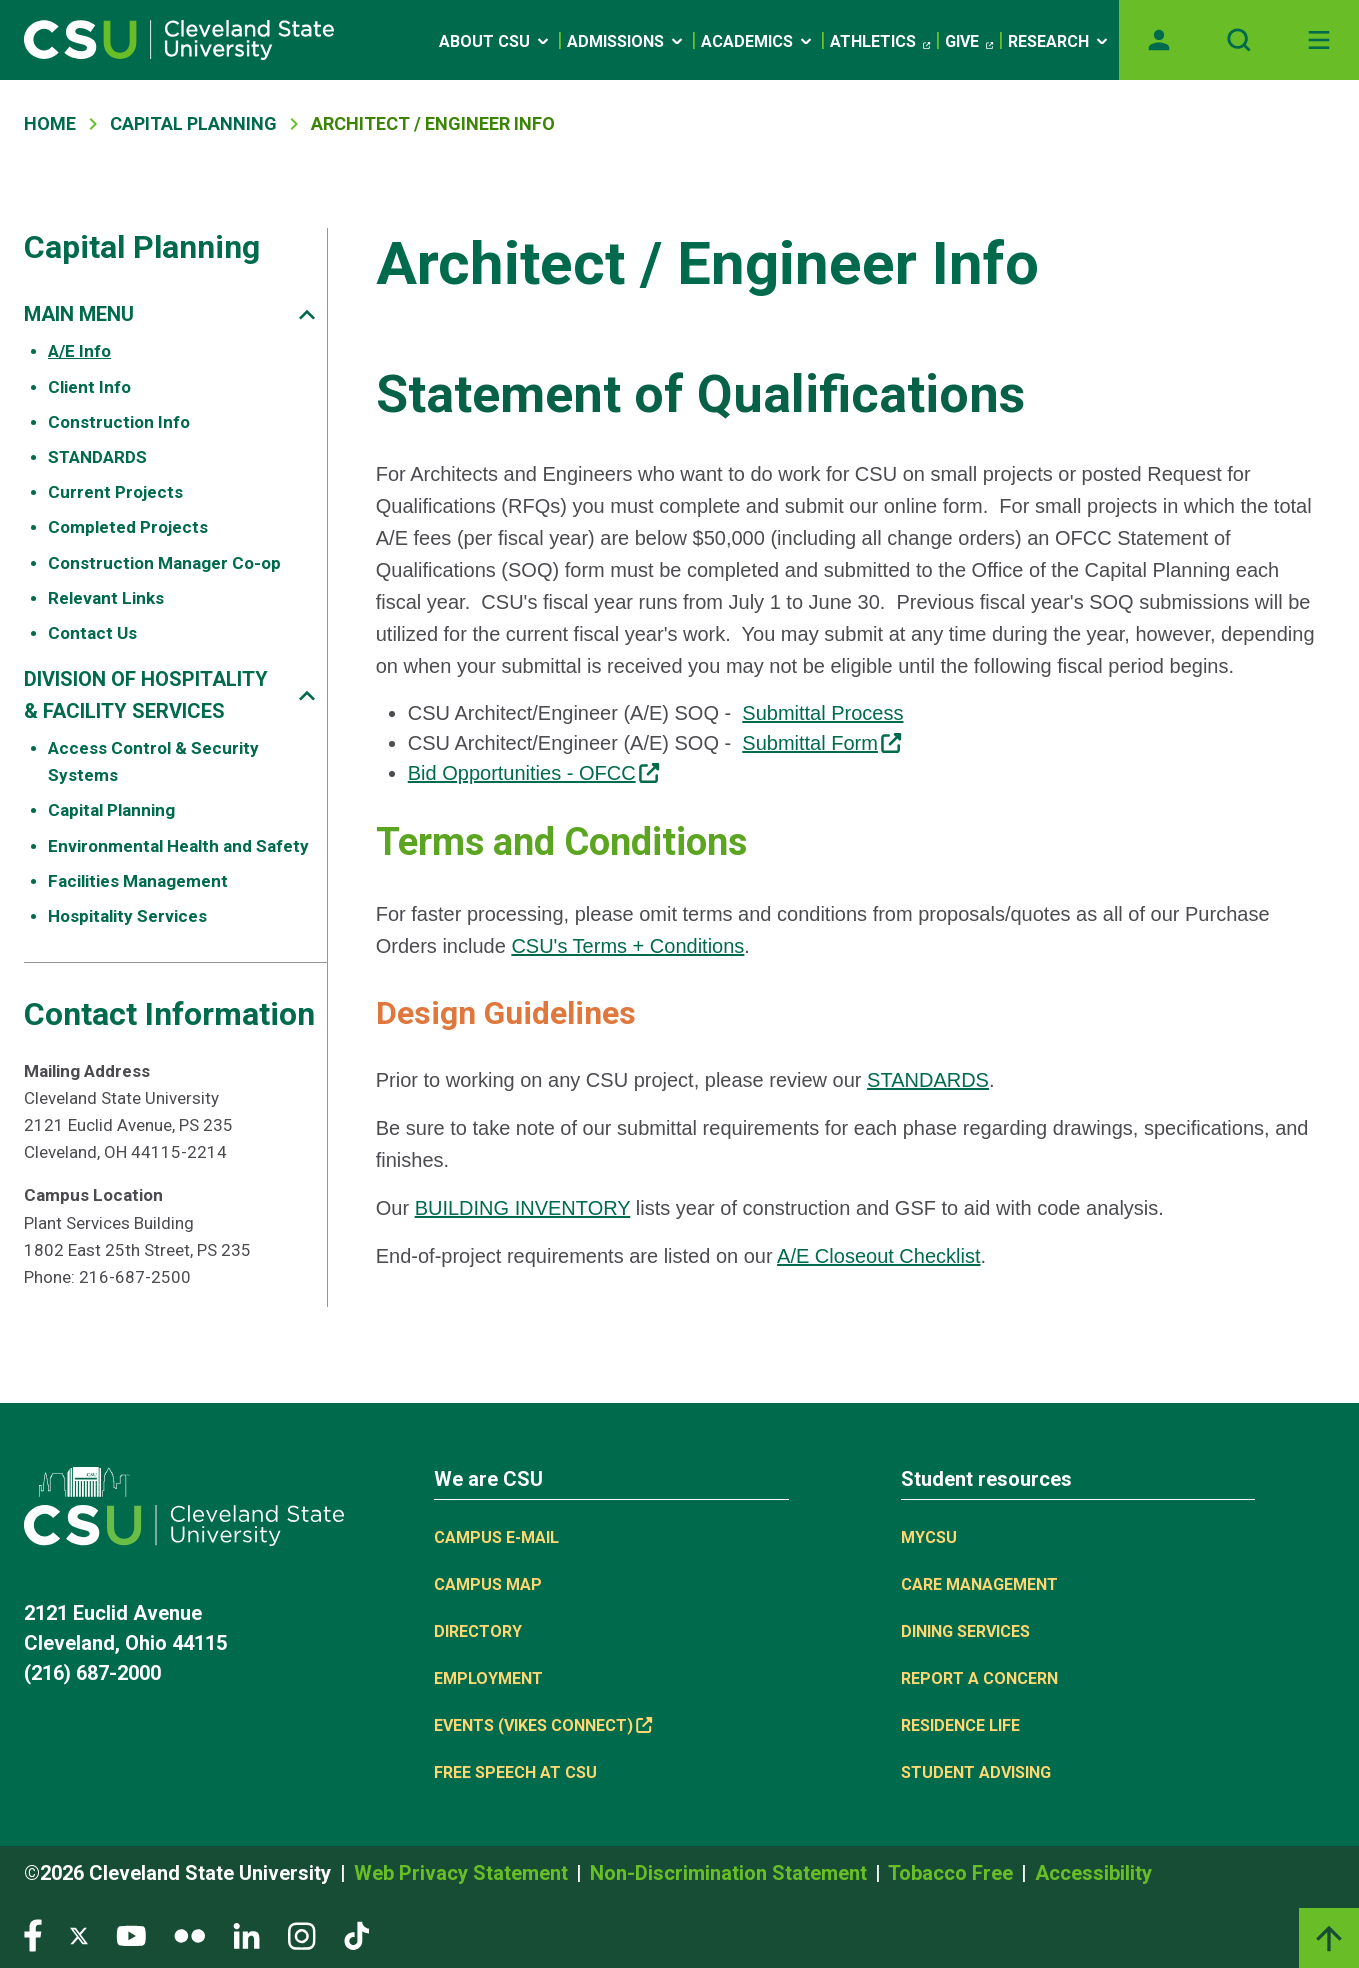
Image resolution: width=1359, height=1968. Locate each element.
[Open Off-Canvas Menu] (1319, 40)
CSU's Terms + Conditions (627, 946)
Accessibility (1093, 1873)
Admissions (626, 41)
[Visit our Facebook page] (33, 1934)
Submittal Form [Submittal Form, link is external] (821, 743)
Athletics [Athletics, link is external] (880, 42)
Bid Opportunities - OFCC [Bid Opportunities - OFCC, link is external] (533, 773)
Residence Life (960, 1725)
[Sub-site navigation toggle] (307, 314)
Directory (478, 1631)
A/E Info (79, 351)
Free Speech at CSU (515, 1772)
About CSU (495, 41)
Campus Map (488, 1584)
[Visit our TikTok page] (356, 1934)
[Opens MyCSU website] (1159, 40)
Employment (488, 1678)
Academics (758, 41)
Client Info (89, 387)
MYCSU (929, 1537)
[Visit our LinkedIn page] (246, 1934)
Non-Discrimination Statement (731, 1873)
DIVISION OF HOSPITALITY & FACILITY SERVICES (146, 695)
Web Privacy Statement (463, 1873)
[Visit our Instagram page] (302, 1934)
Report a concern (979, 1678)
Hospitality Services (127, 916)
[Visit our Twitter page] (79, 1934)
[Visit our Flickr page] (189, 1934)
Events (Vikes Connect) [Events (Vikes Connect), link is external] (543, 1725)
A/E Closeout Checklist (878, 1256)
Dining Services (965, 1631)
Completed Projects (128, 527)
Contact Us (92, 633)
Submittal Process (822, 713)
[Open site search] (1239, 40)
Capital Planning (193, 123)
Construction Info (119, 422)
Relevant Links (106, 598)
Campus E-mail (496, 1537)
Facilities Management (138, 881)
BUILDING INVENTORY (523, 1208)
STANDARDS (97, 457)
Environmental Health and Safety (178, 846)
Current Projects (115, 492)
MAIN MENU (79, 314)
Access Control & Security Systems (153, 761)
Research (1059, 41)
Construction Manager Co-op (164, 563)
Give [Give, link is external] (969, 42)
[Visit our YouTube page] (131, 1934)
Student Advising (976, 1772)
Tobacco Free (953, 1873)
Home (50, 123)
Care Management (979, 1584)
